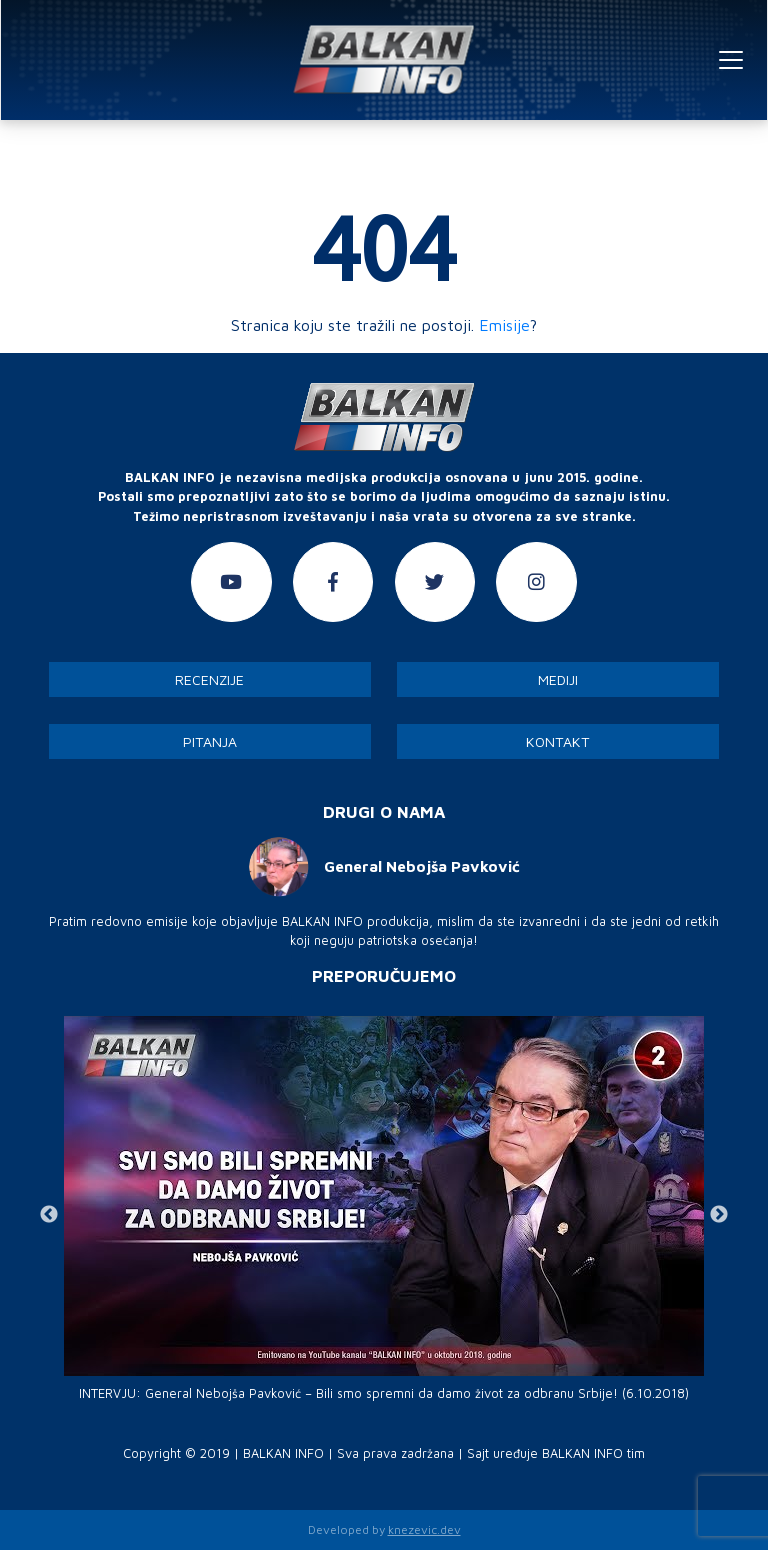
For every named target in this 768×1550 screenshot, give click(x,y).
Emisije (504, 325)
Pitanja (210, 741)
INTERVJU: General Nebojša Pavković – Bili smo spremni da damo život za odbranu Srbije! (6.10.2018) (384, 1393)
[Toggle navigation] (731, 60)
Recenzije (209, 679)
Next (719, 1215)
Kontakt (558, 741)
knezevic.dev (424, 1529)
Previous (49, 1215)
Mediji (558, 679)
